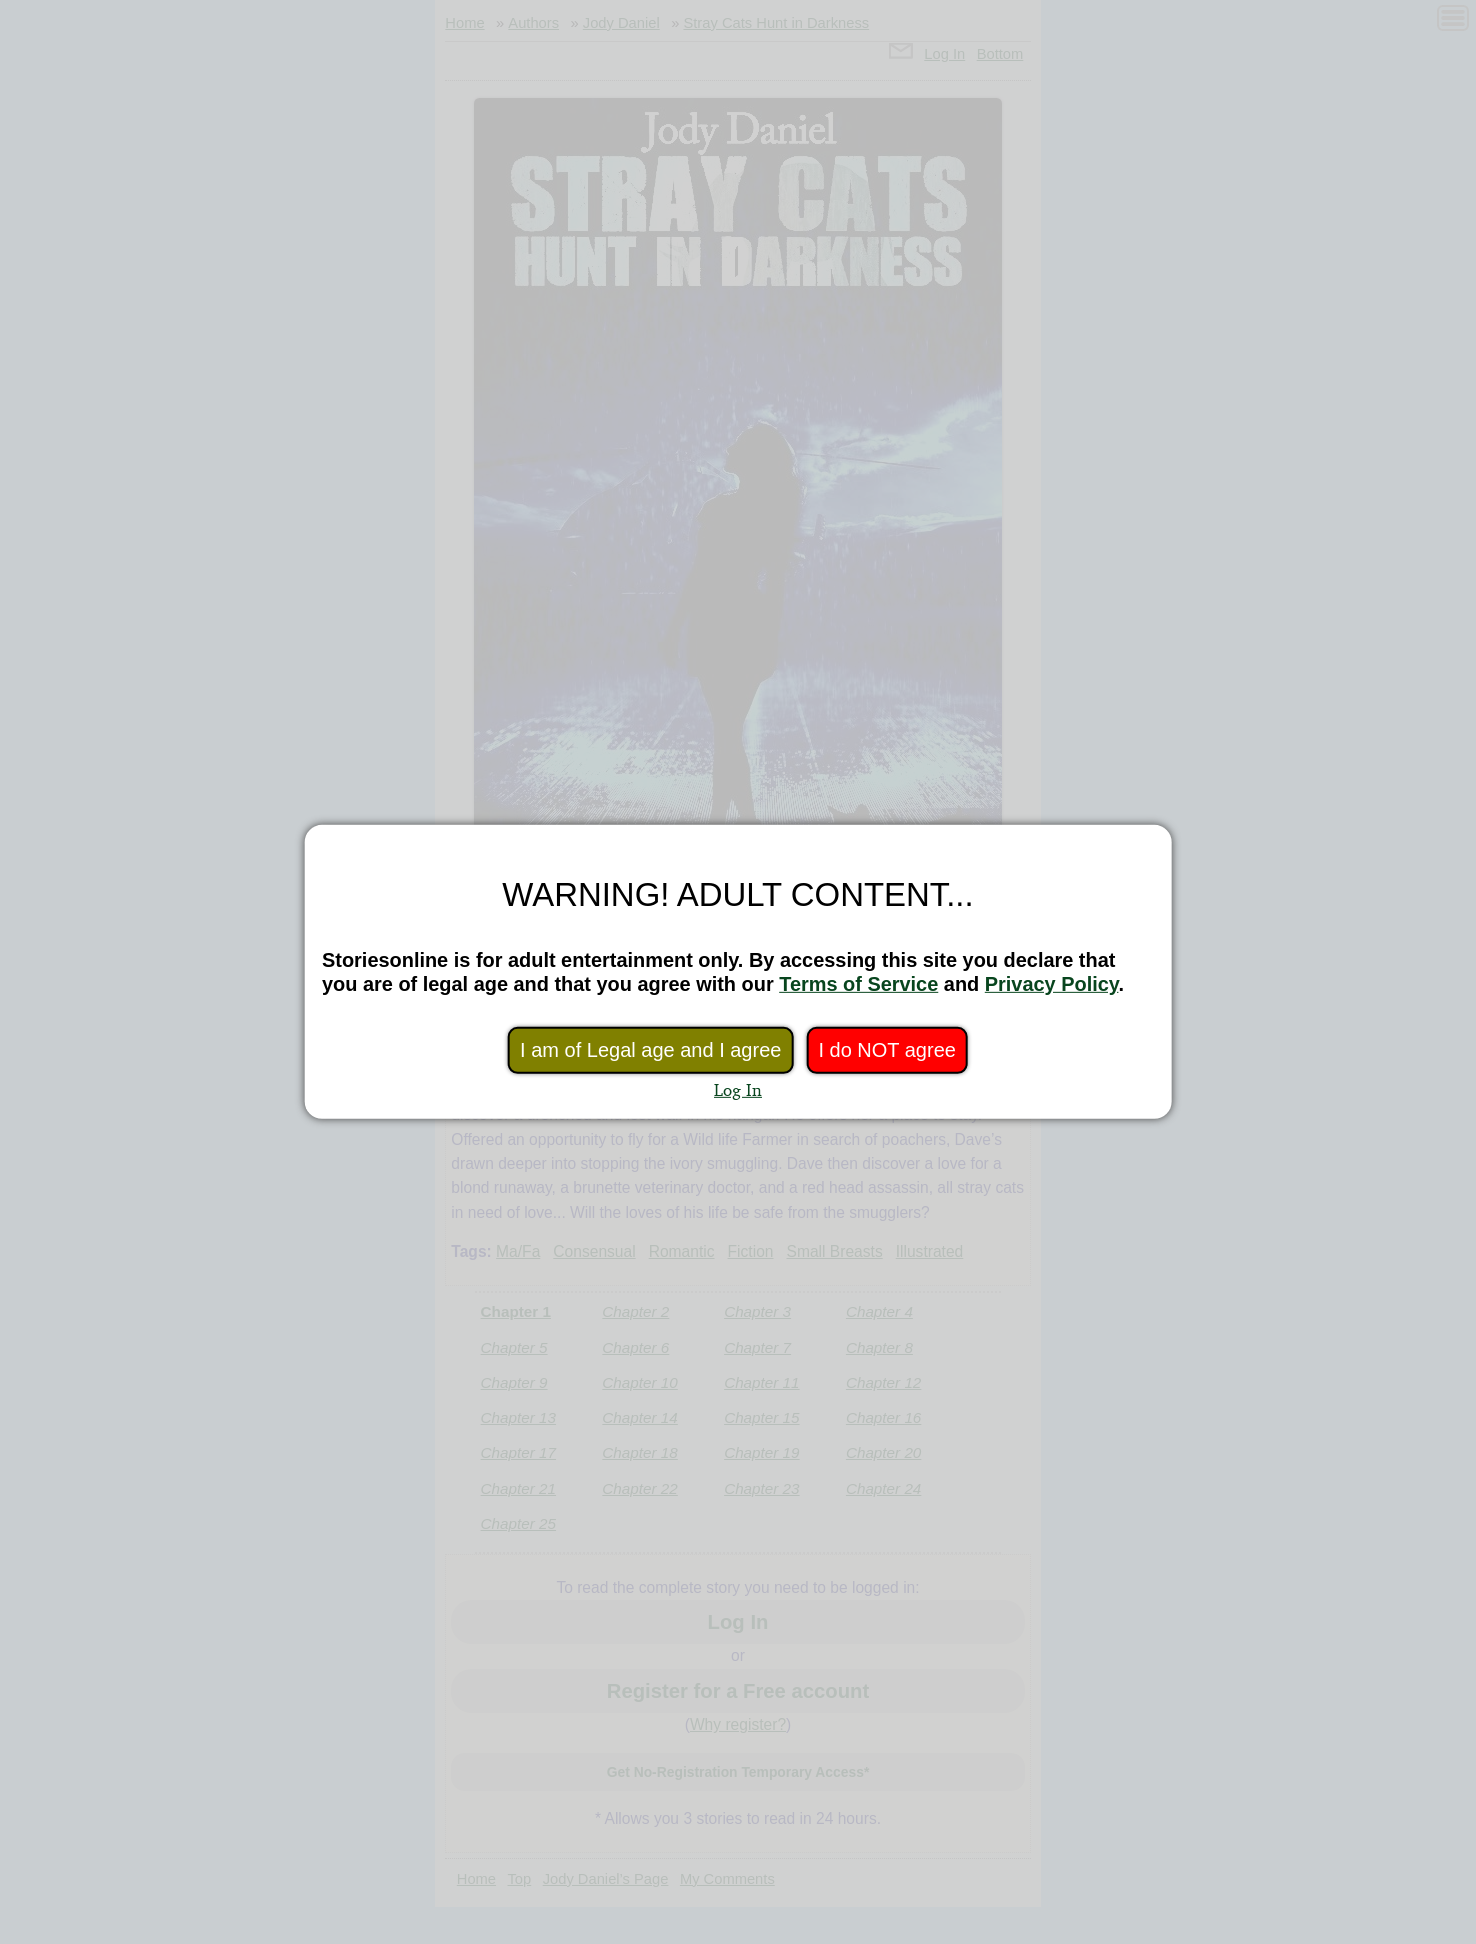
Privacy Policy (1052, 984)
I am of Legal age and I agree (650, 1050)
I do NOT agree (886, 1050)
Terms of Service (858, 984)
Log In (738, 1089)
